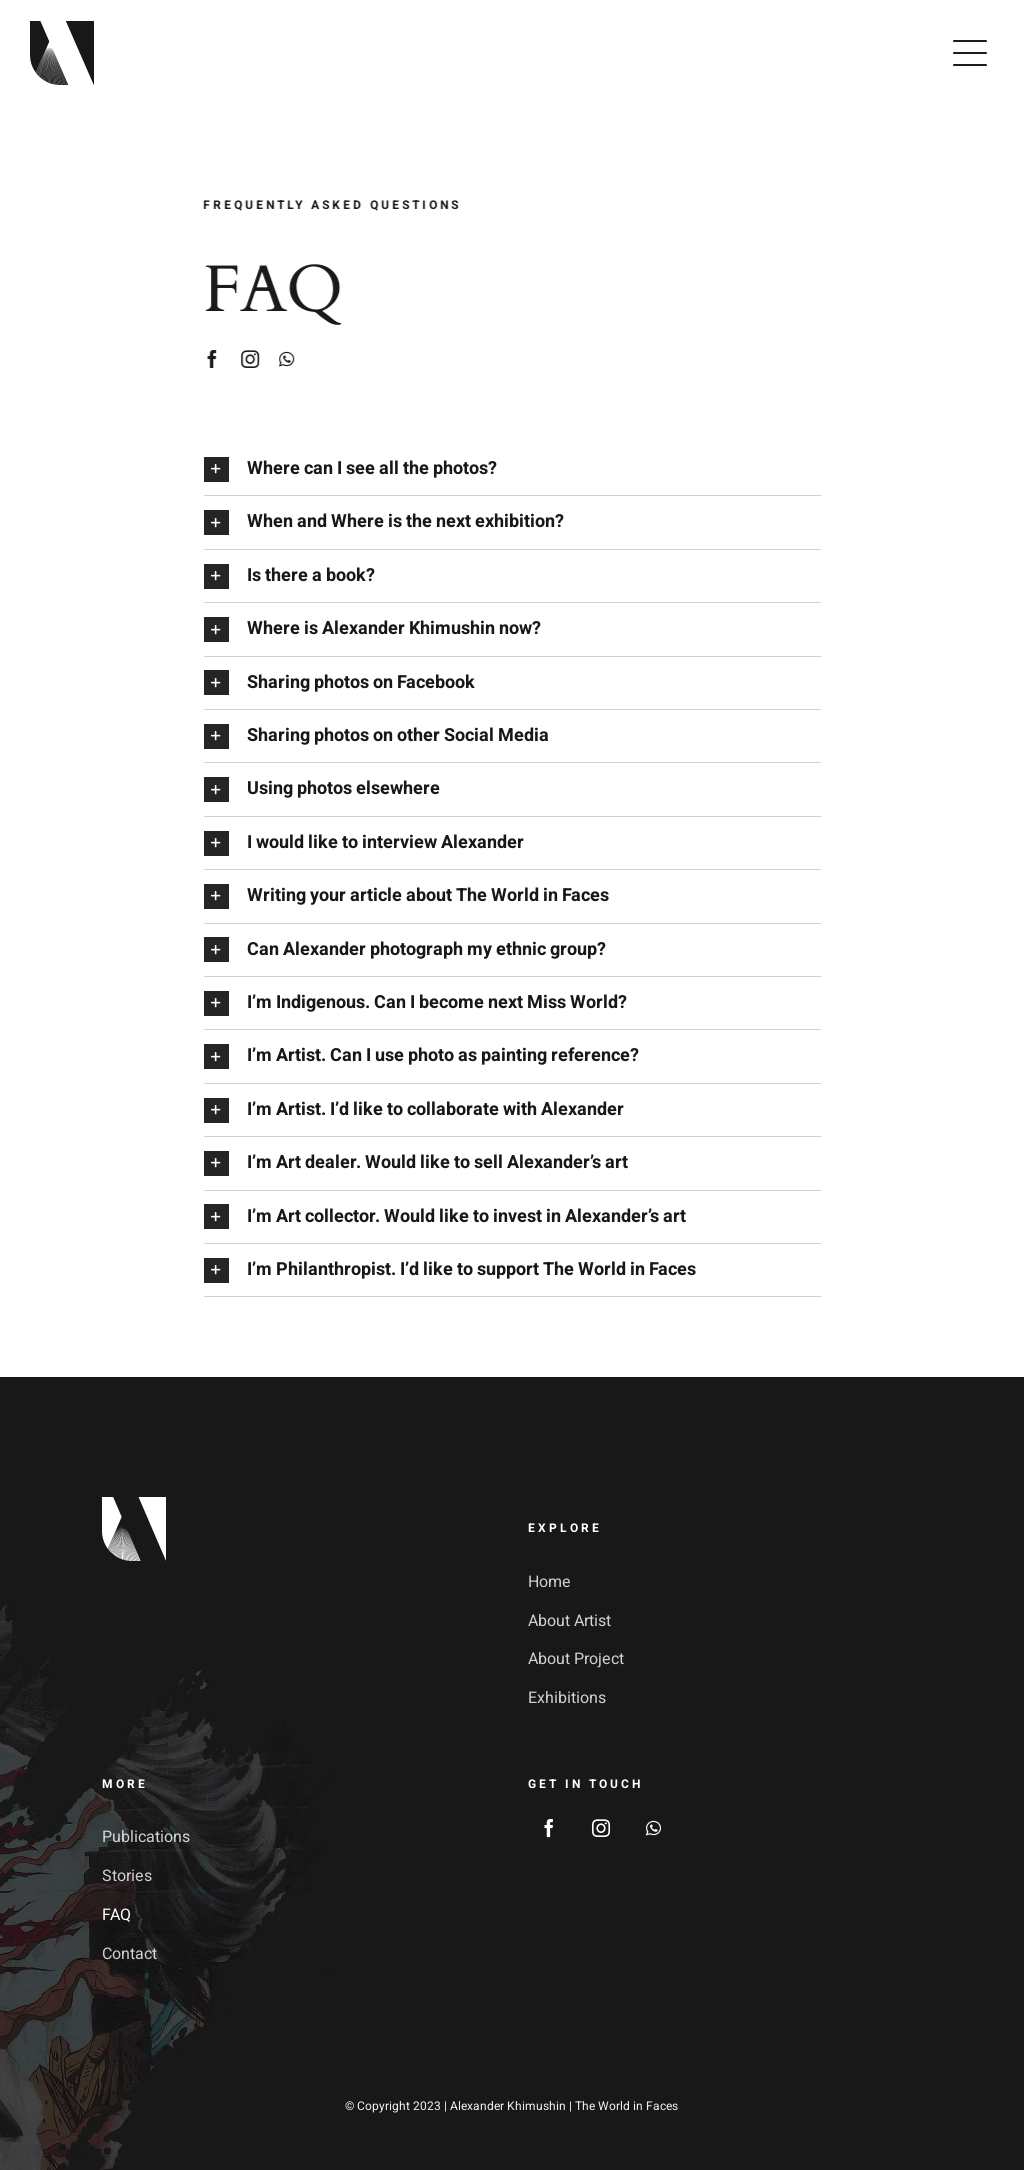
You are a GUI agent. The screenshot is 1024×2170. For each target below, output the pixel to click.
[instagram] (248, 359)
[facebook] (210, 359)
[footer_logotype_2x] (134, 1505)
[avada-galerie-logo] (62, 29)
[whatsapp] (284, 359)
